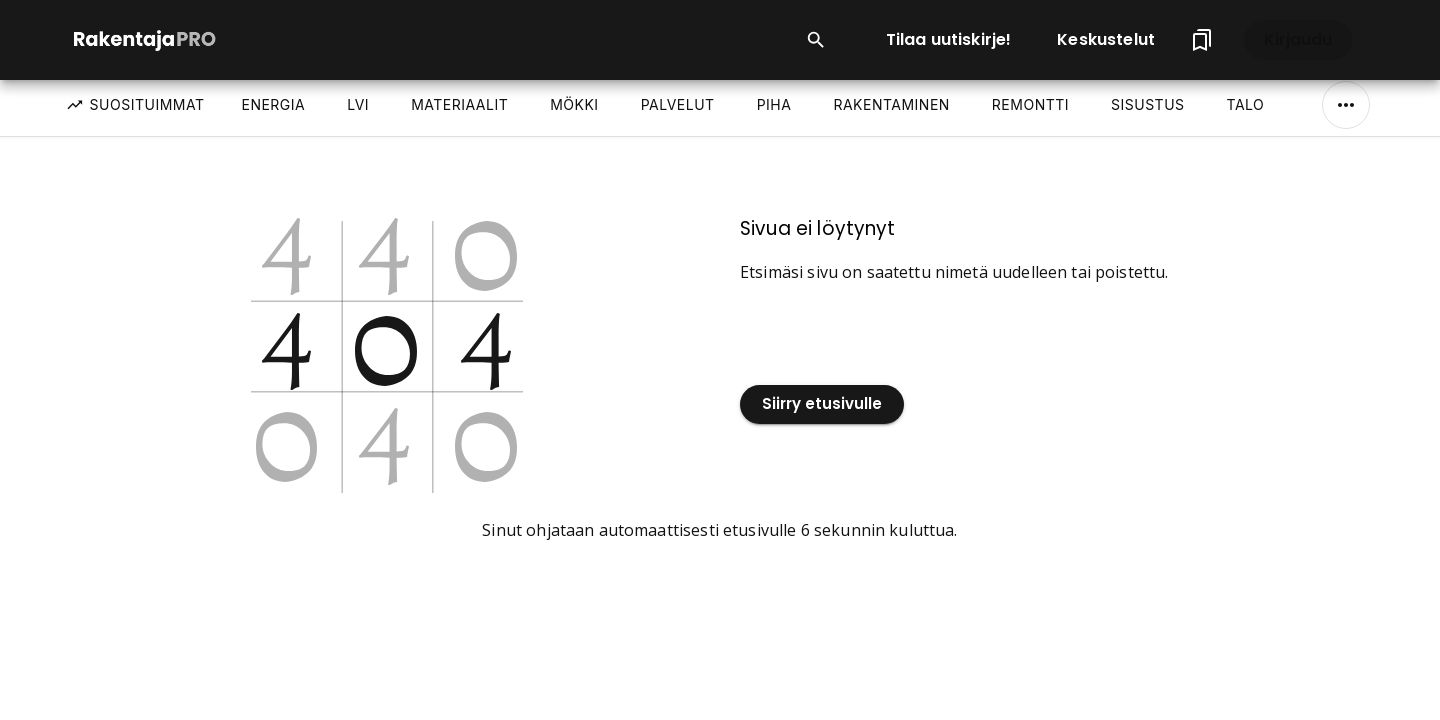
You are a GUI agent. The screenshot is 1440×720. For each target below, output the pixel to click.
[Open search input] (816, 40)
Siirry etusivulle (822, 404)
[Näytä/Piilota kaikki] (1346, 105)
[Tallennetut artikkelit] (1202, 40)
